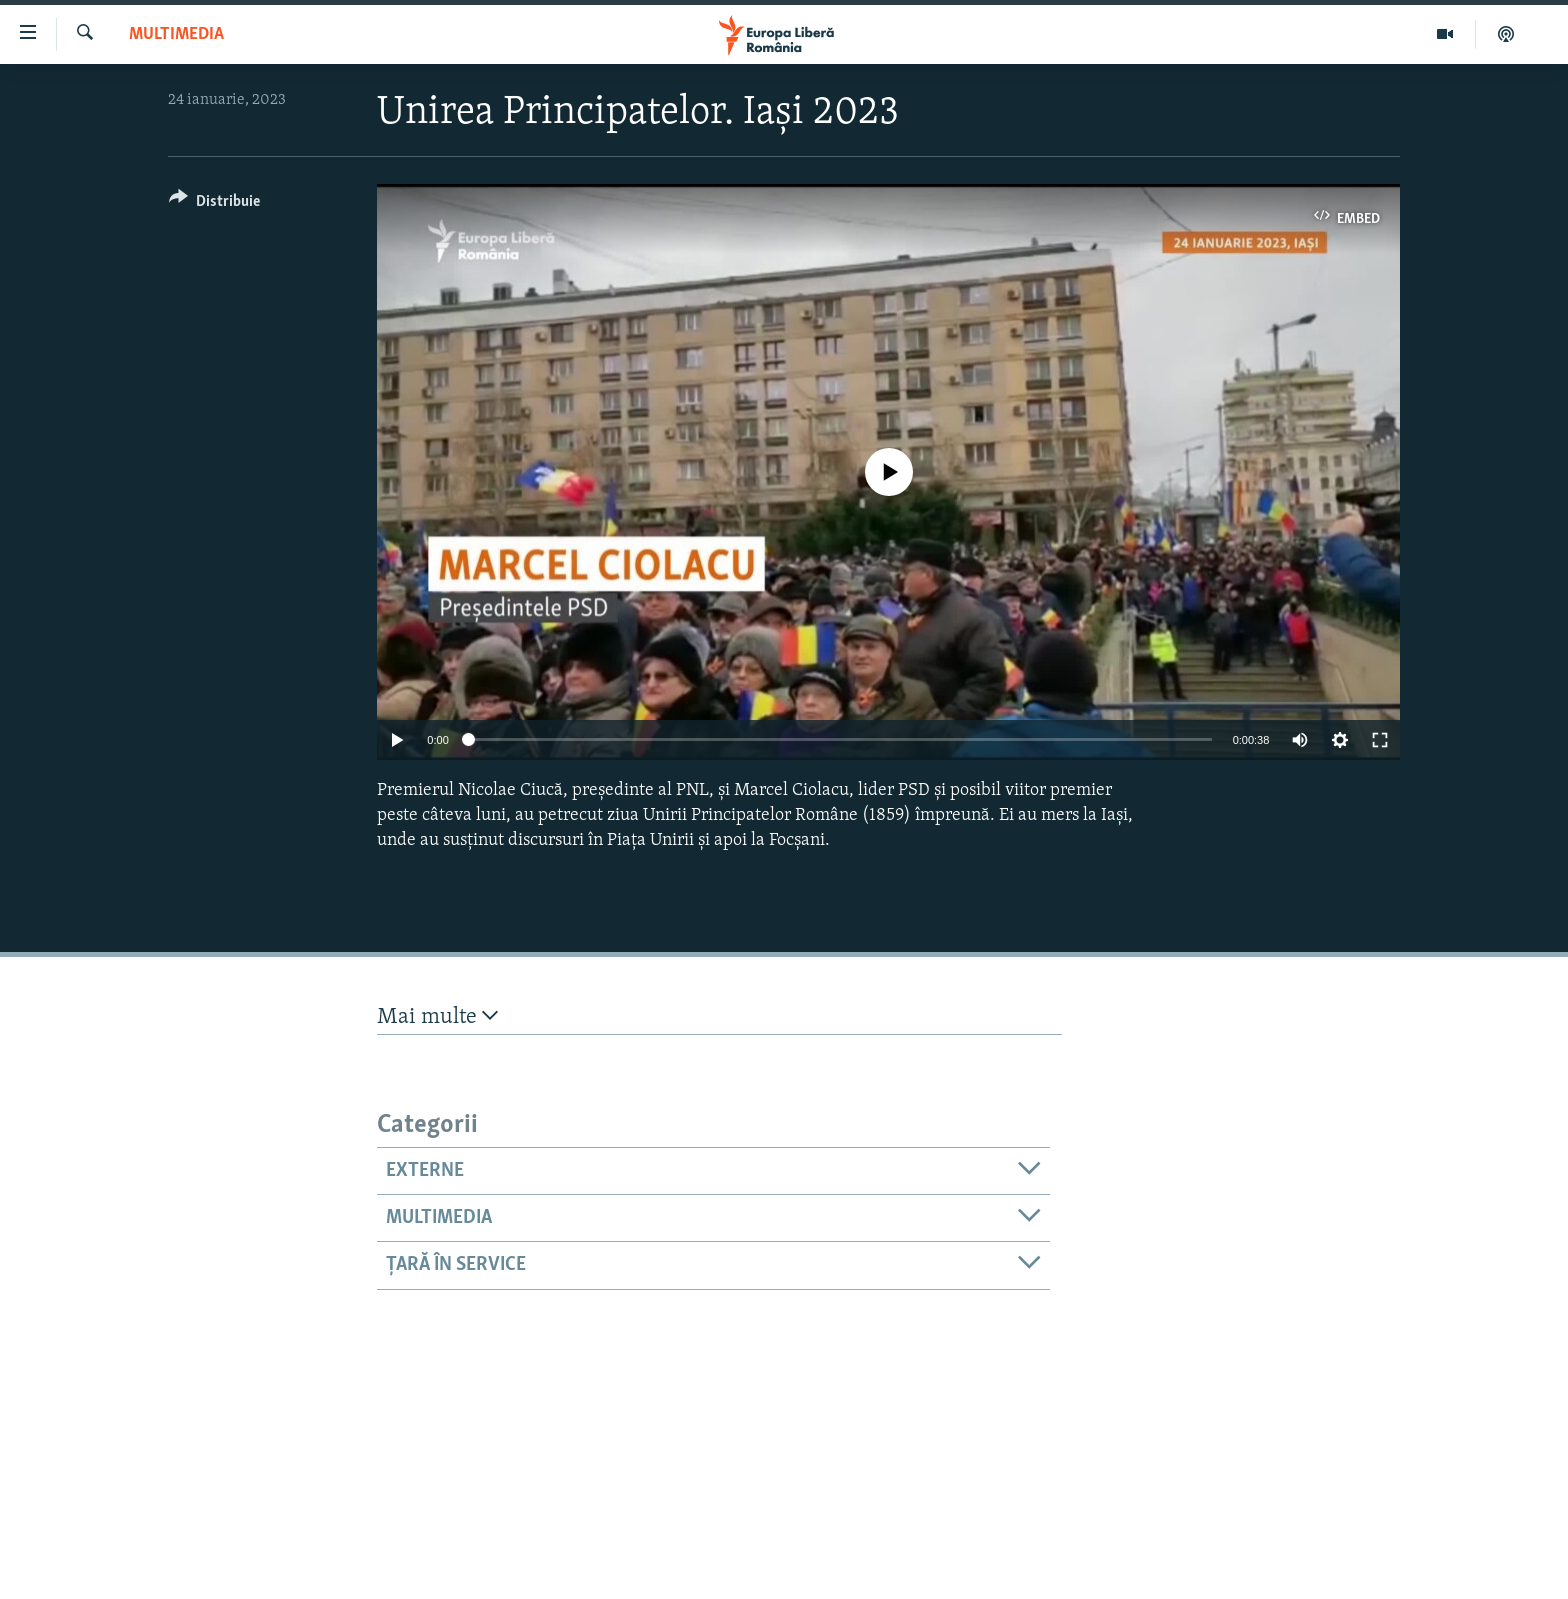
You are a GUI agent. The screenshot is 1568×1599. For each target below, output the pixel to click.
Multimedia (176, 34)
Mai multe (437, 1016)
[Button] (214, 204)
